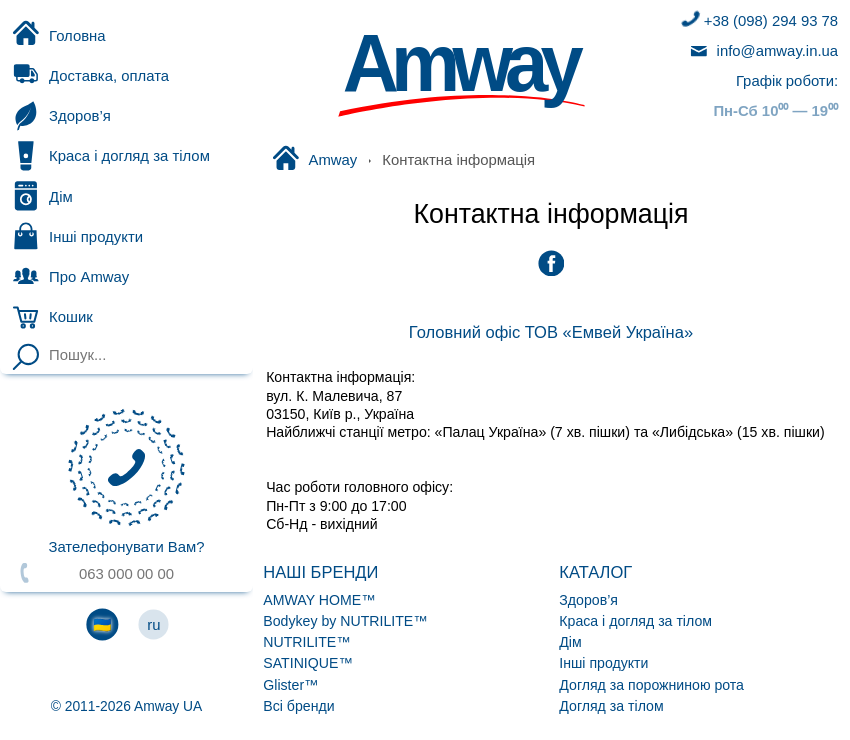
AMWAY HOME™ (319, 600)
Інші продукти (77, 236)
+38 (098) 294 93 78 (758, 21)
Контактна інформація (550, 214)
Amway (314, 160)
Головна (58, 35)
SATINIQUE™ (307, 663)
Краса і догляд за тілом (110, 156)
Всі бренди (298, 706)
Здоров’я (60, 116)
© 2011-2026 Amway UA (127, 706)
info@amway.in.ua (762, 51)
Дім (41, 196)
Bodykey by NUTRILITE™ (345, 621)
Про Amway (70, 276)
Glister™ (290, 685)
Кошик (79, 317)
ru (153, 624)
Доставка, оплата (90, 76)
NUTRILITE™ (306, 642)
